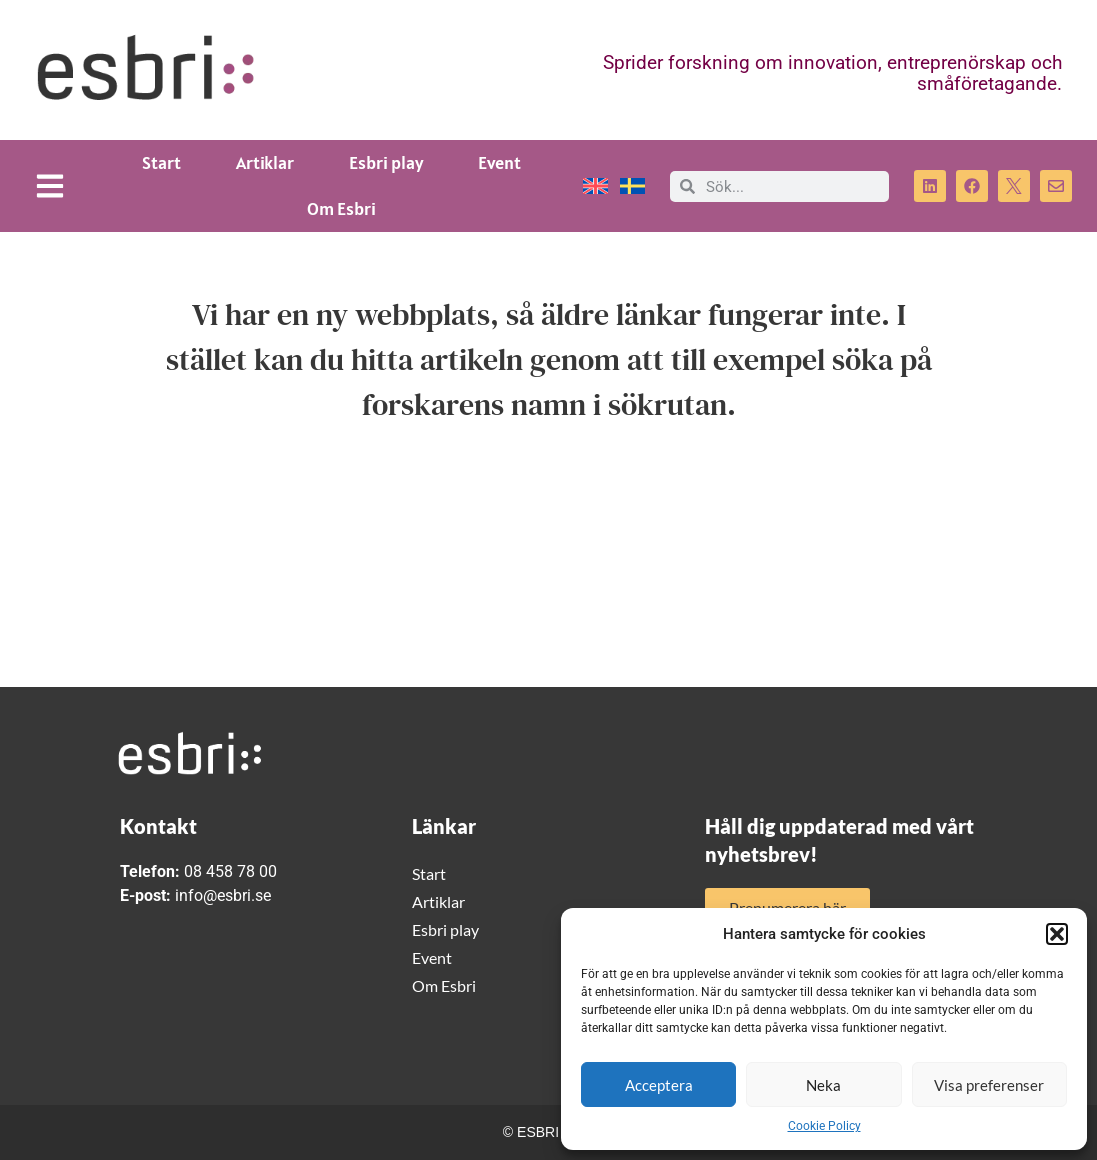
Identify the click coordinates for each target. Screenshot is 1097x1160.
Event (499, 162)
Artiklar (265, 162)
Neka (823, 1085)
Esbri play (386, 162)
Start (161, 162)
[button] (1057, 934)
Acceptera (659, 1085)
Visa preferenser (989, 1085)
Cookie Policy (824, 1126)
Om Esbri (341, 208)
